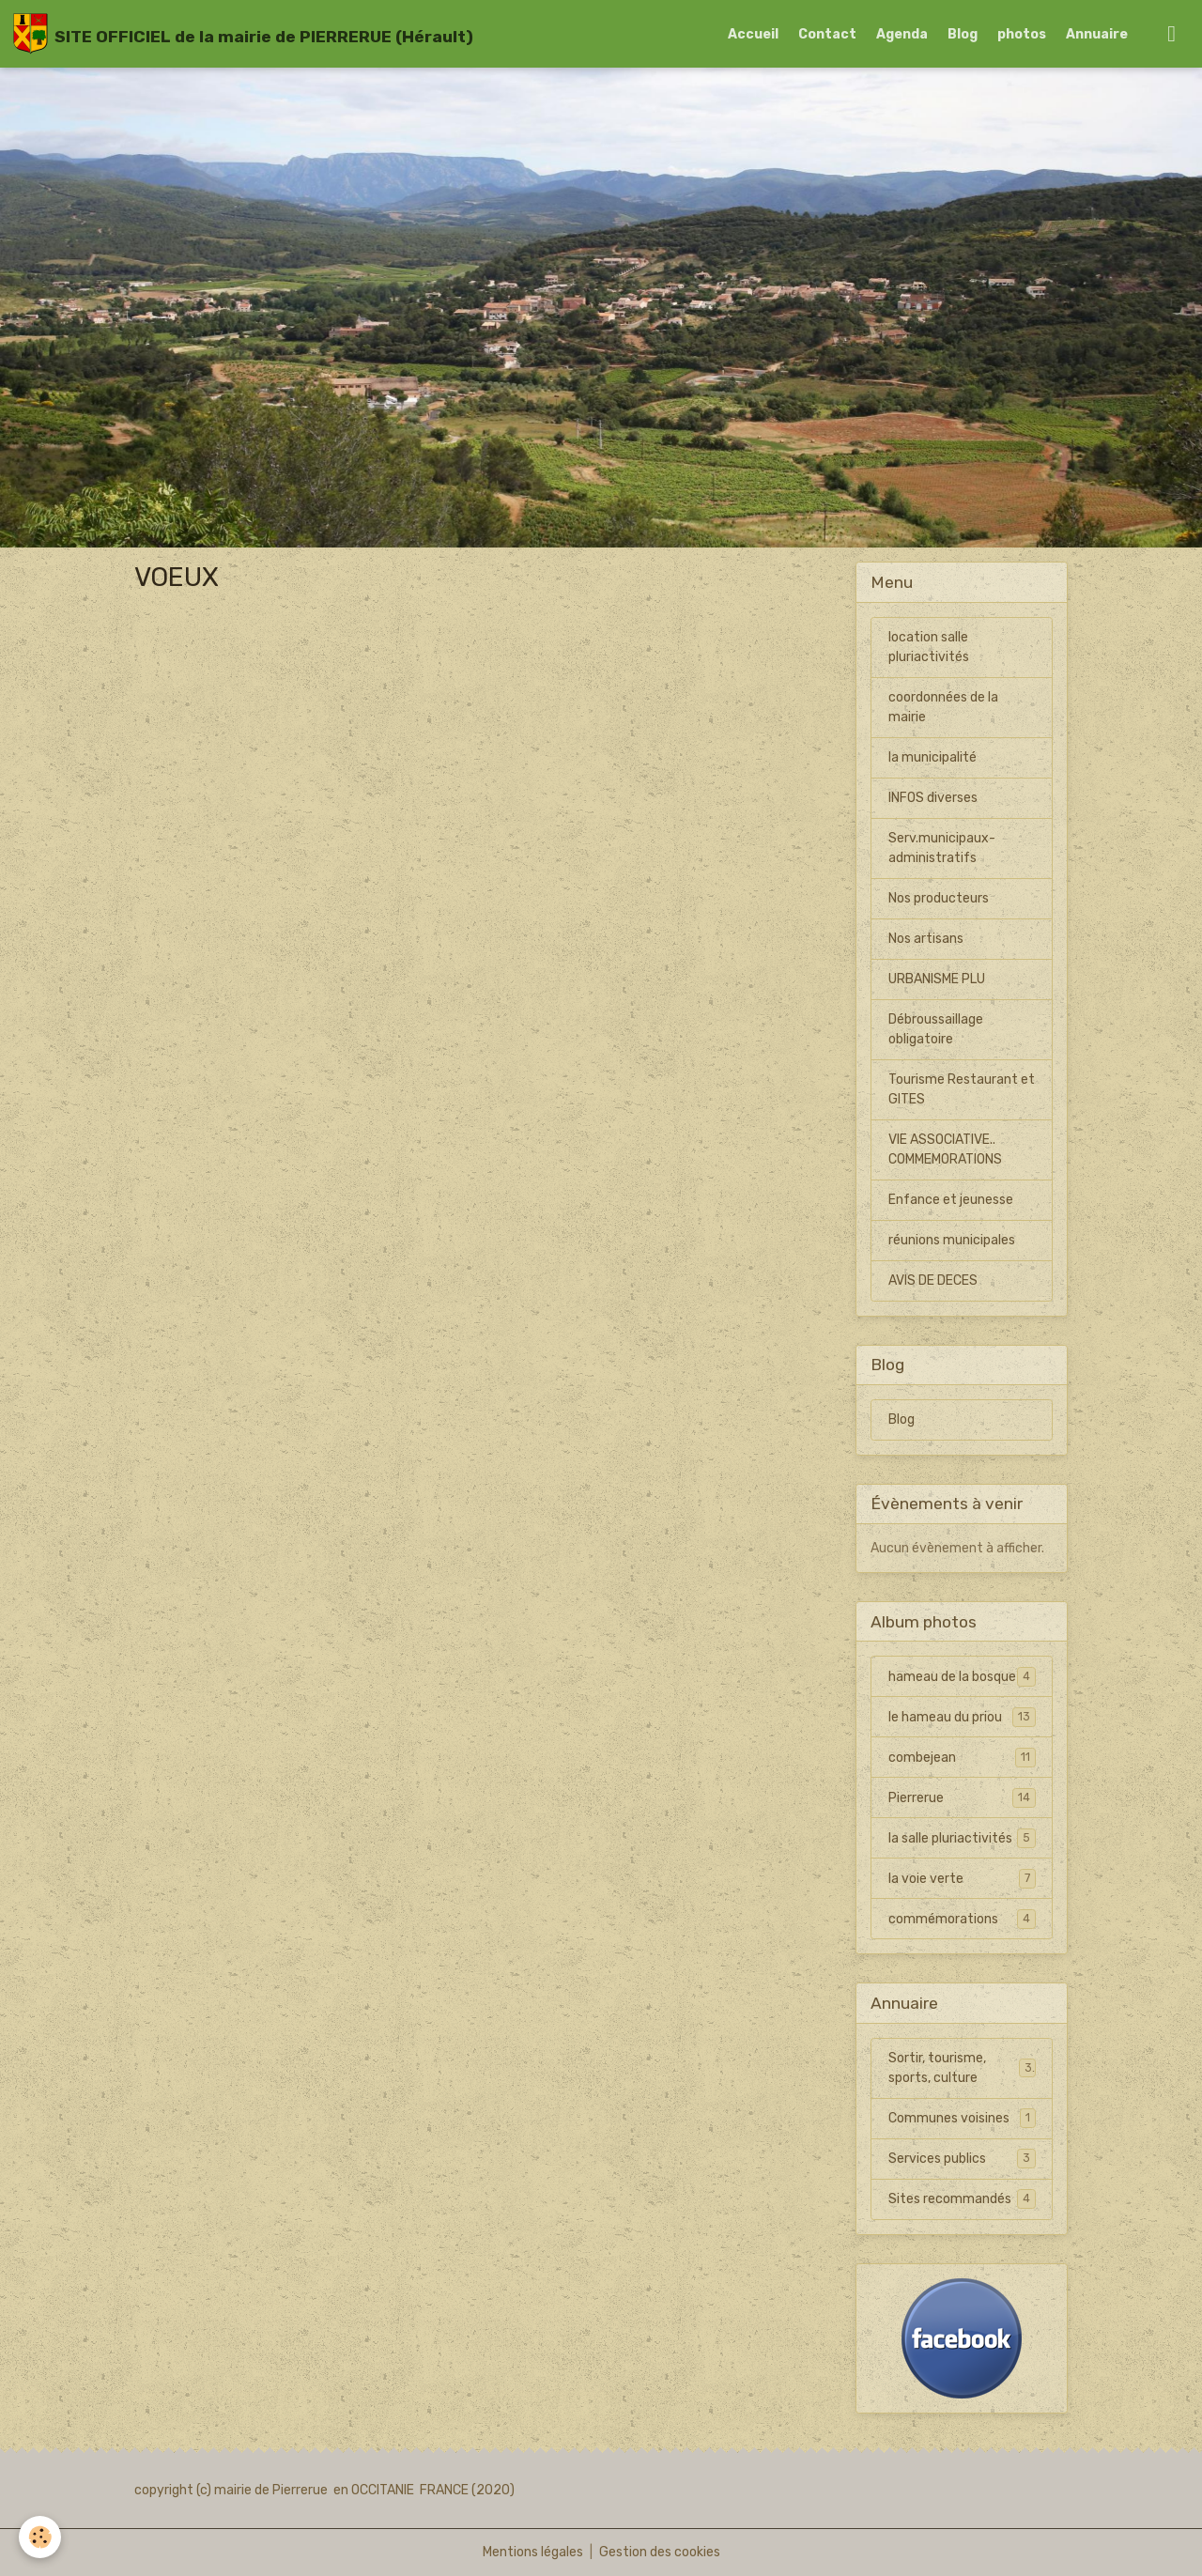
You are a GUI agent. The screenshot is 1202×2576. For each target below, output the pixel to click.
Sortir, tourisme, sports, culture (962, 2068)
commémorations (962, 1918)
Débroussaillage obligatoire (935, 1029)
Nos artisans (925, 939)
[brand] (243, 33)
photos (1021, 34)
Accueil (753, 34)
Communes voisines (962, 2117)
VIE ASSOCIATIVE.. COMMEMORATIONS (945, 1149)
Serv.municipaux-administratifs (941, 848)
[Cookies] (40, 2537)
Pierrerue (962, 1797)
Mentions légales (533, 2552)
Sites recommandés (962, 2198)
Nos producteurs (938, 898)
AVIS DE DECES (933, 1280)
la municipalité (932, 757)
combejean (962, 1757)
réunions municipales (951, 1240)
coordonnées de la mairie (943, 707)
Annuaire (1097, 34)
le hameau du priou (962, 1716)
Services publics (962, 2158)
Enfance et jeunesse (950, 1200)
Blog (963, 34)
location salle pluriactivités (928, 647)
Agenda (902, 34)
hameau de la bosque (962, 1676)
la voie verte (962, 1878)
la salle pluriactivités (962, 1837)
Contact (827, 34)
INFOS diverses (933, 798)
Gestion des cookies (659, 2552)
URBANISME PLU (936, 979)
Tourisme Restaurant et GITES (961, 1089)
